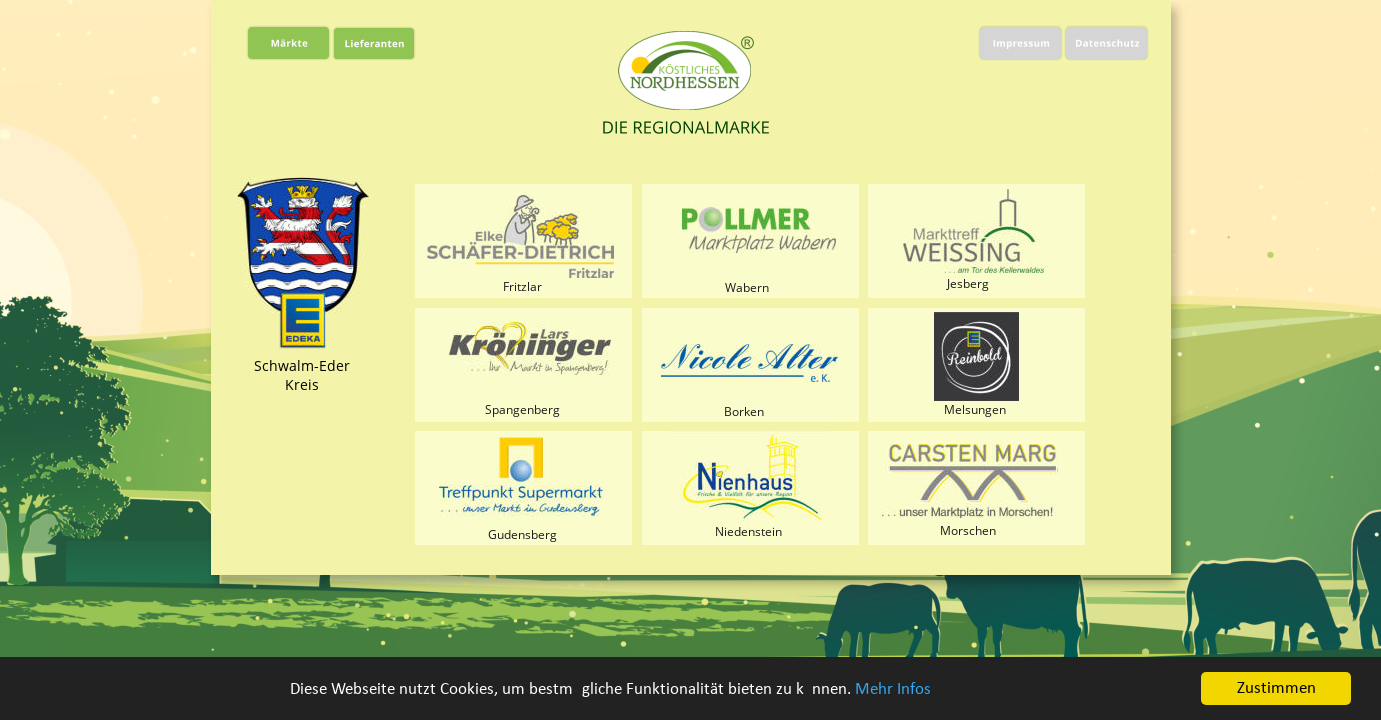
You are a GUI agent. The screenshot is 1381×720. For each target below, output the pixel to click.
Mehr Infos (893, 689)
